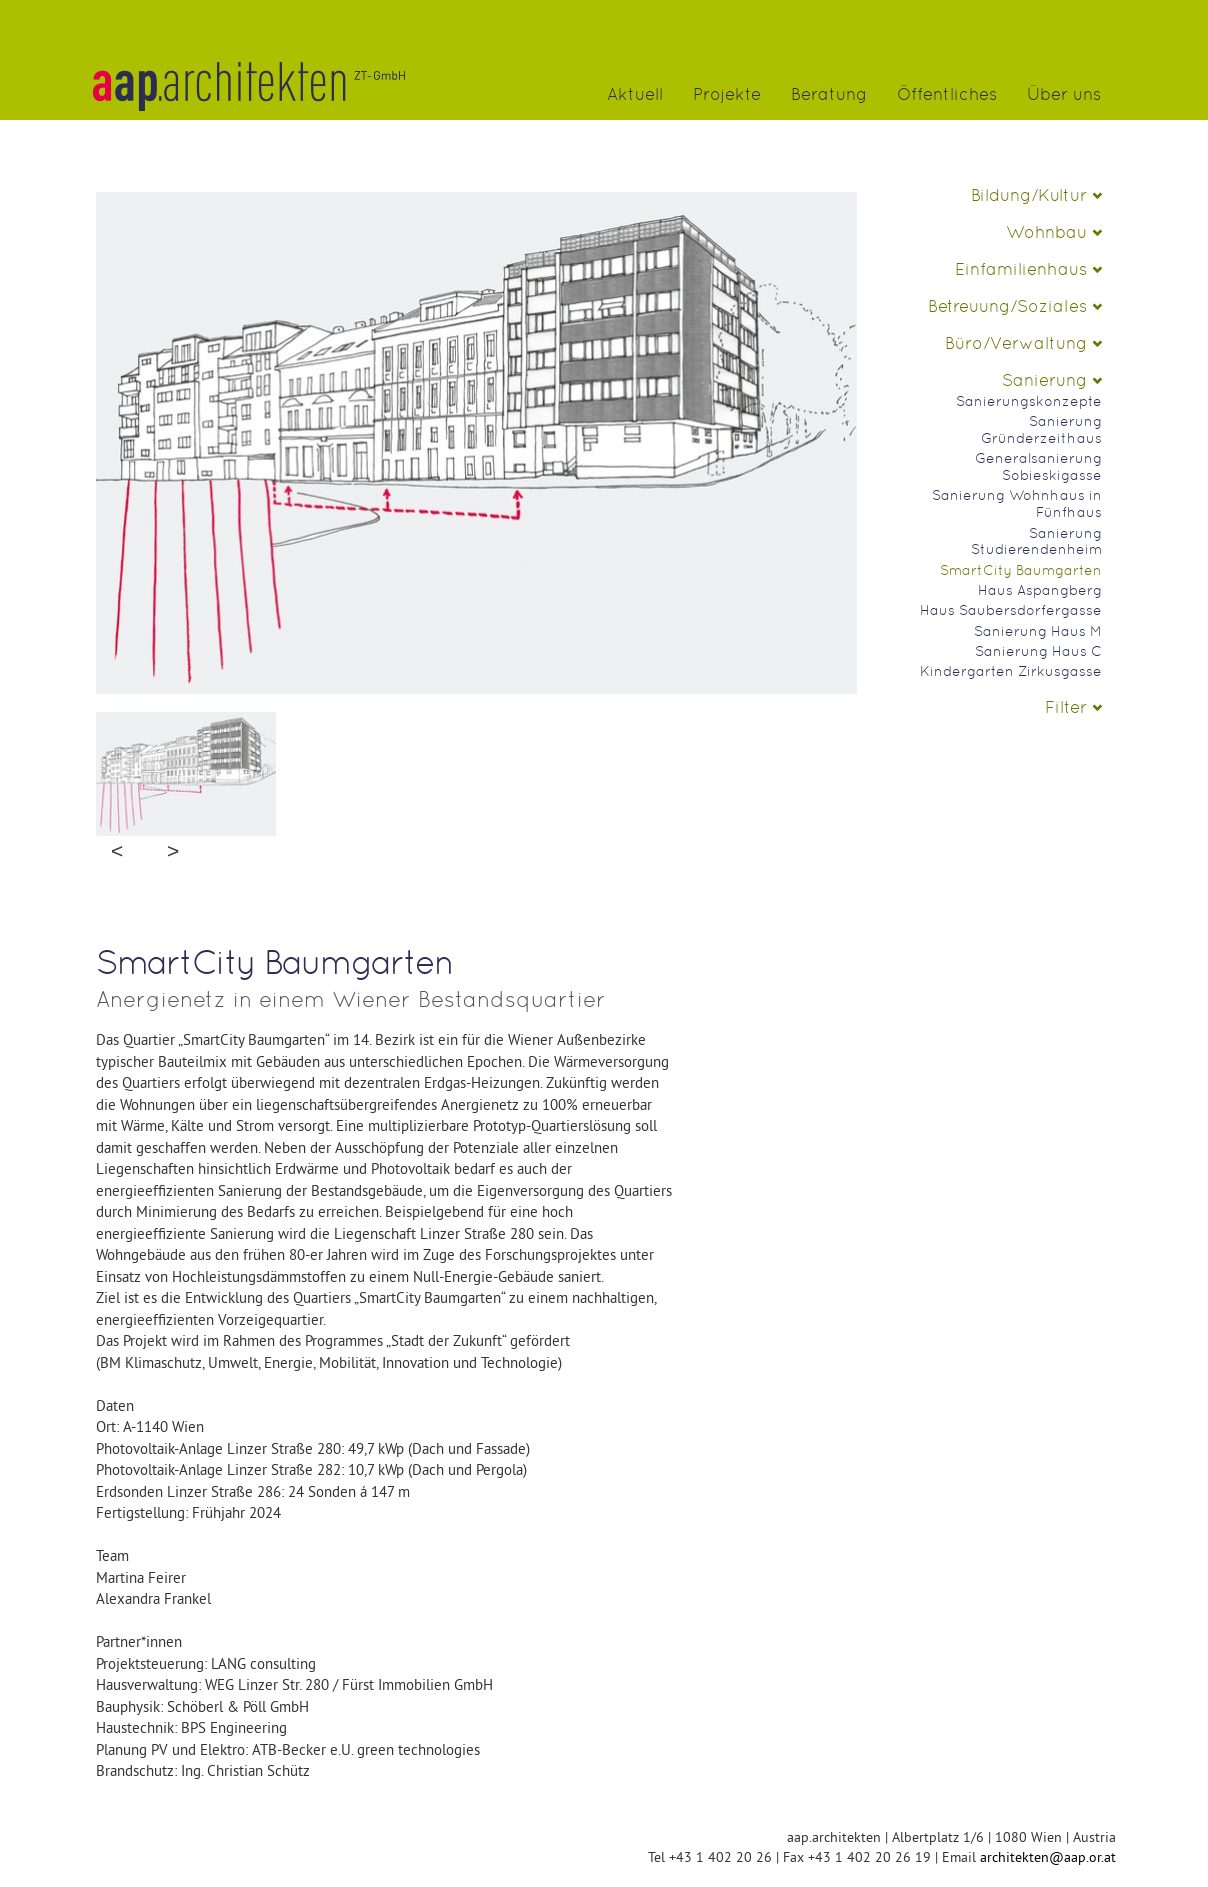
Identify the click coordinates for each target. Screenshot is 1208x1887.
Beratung (829, 94)
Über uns (1064, 94)
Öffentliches (947, 94)
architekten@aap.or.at (1048, 1857)
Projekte (727, 94)
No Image (476, 549)
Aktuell (635, 94)
